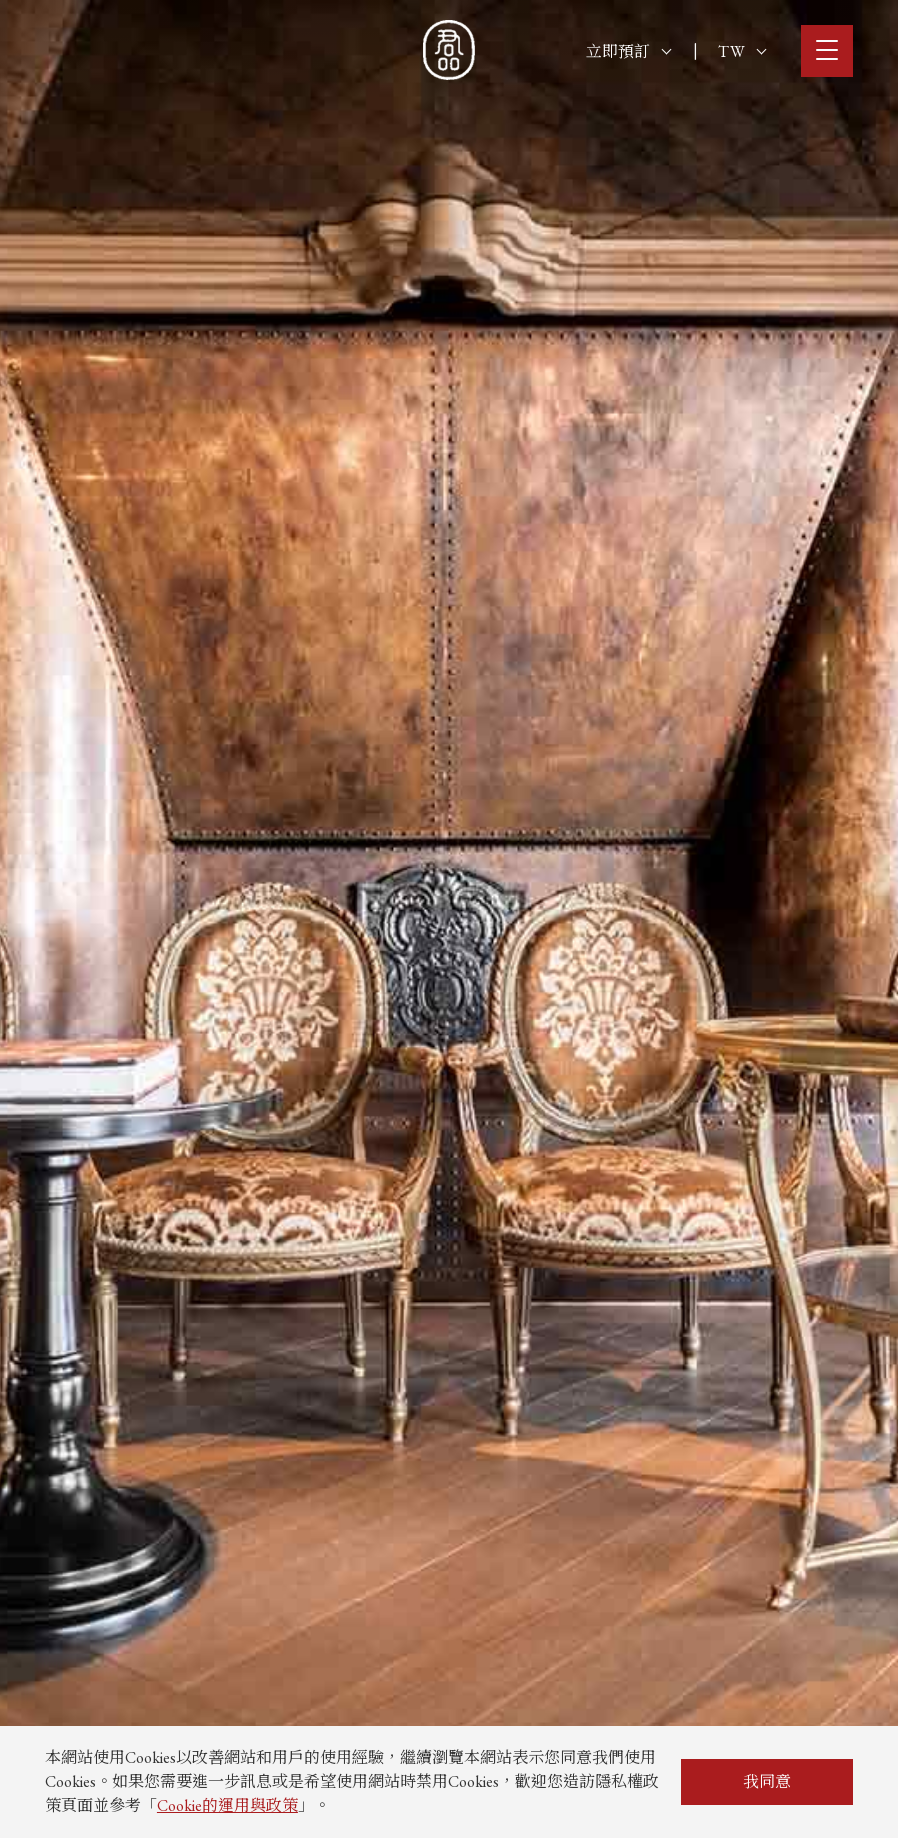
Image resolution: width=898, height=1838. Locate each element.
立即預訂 (628, 51)
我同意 (767, 1781)
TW (742, 51)
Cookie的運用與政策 (227, 1805)
